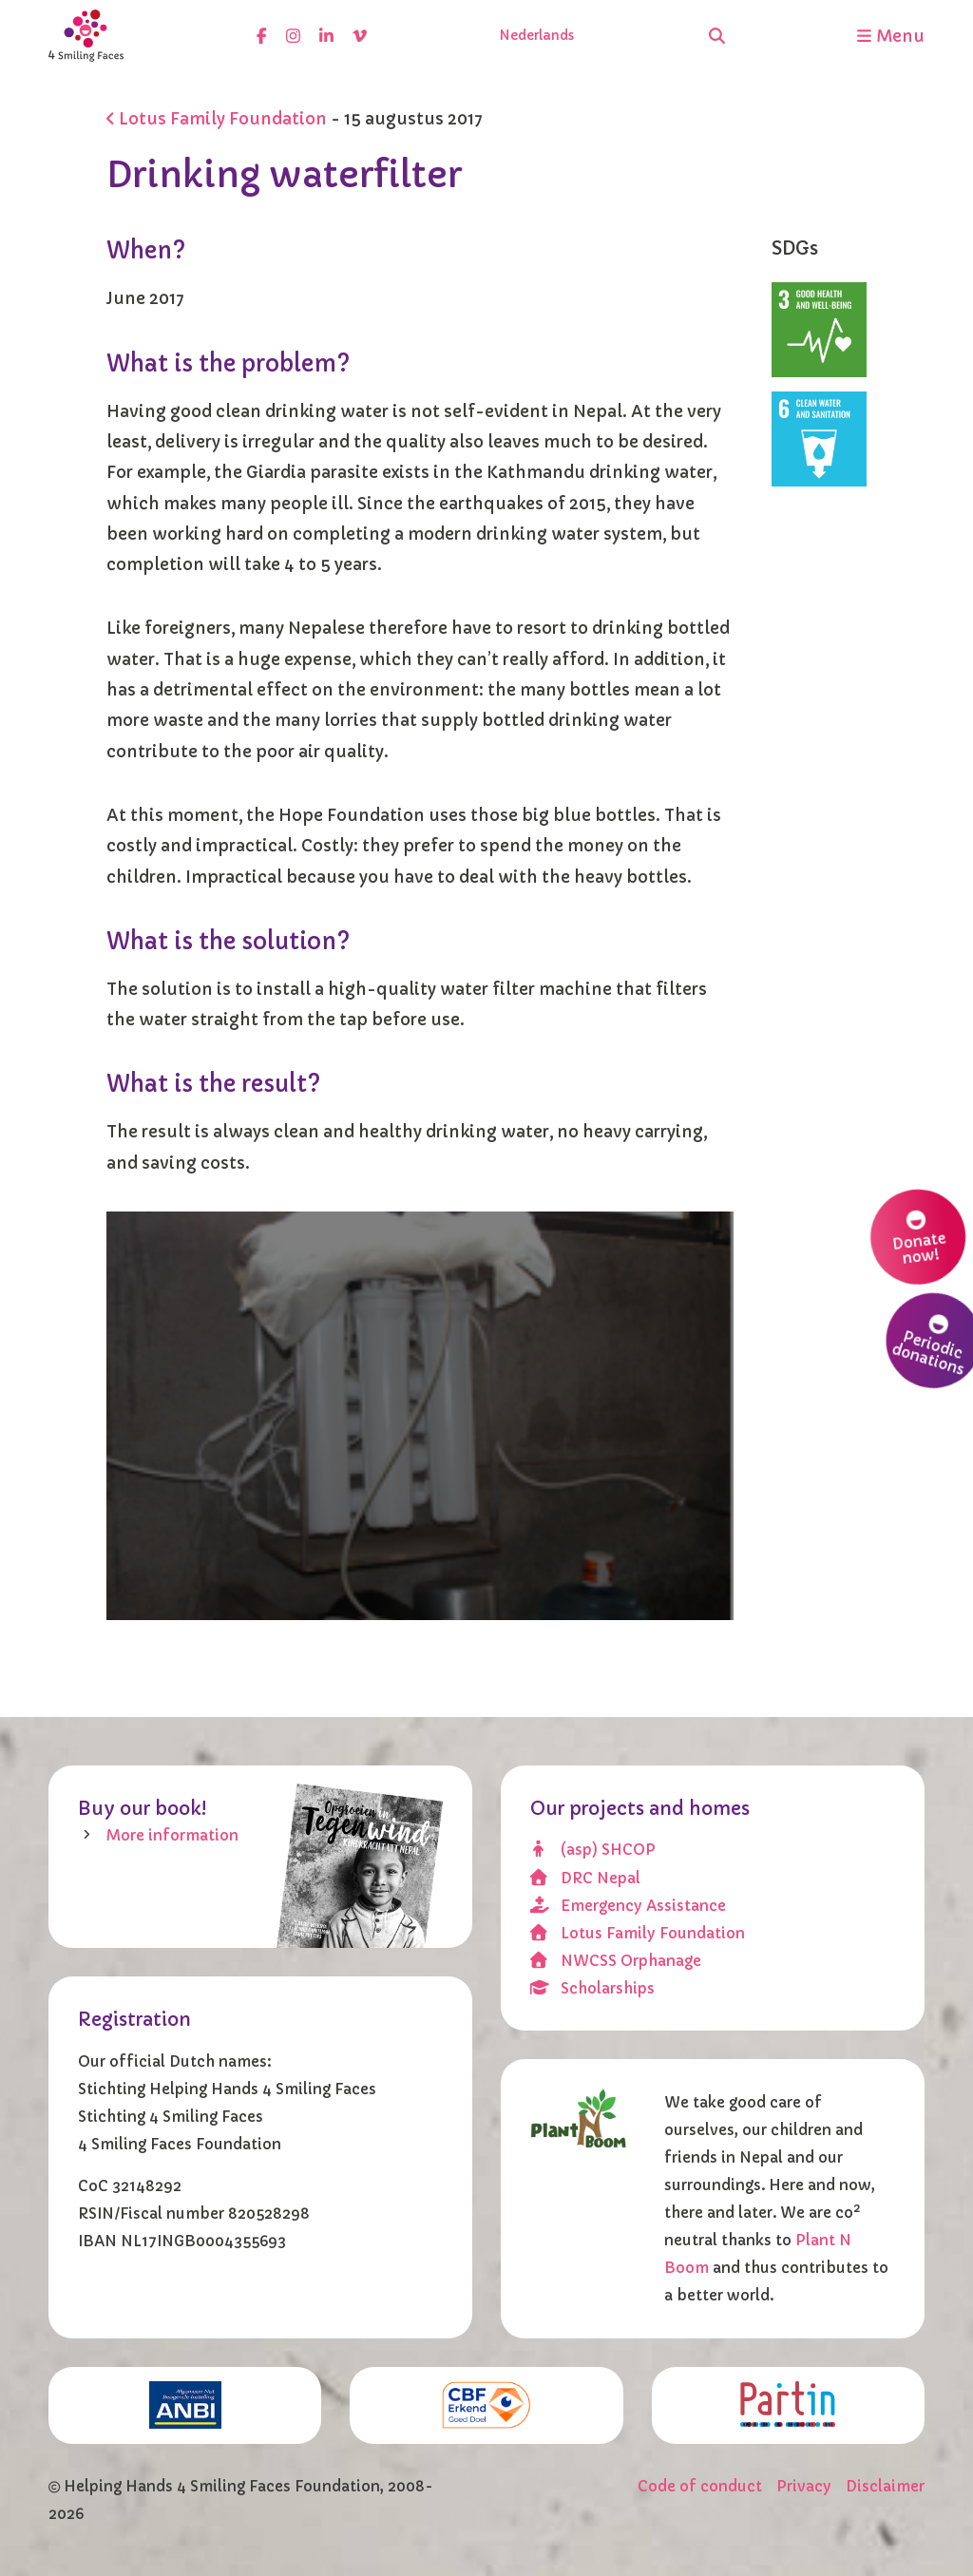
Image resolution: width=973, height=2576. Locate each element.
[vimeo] (360, 35)
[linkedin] (326, 35)
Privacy (803, 2486)
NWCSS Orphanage (616, 1961)
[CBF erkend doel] (486, 2405)
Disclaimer (885, 2486)
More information (172, 1835)
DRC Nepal (585, 1878)
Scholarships (593, 1988)
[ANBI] (184, 2405)
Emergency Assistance (628, 1906)
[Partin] (788, 2404)
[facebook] (262, 35)
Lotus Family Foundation (216, 118)
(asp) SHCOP (593, 1850)
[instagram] (293, 35)
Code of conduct (700, 2486)
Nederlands (536, 36)
